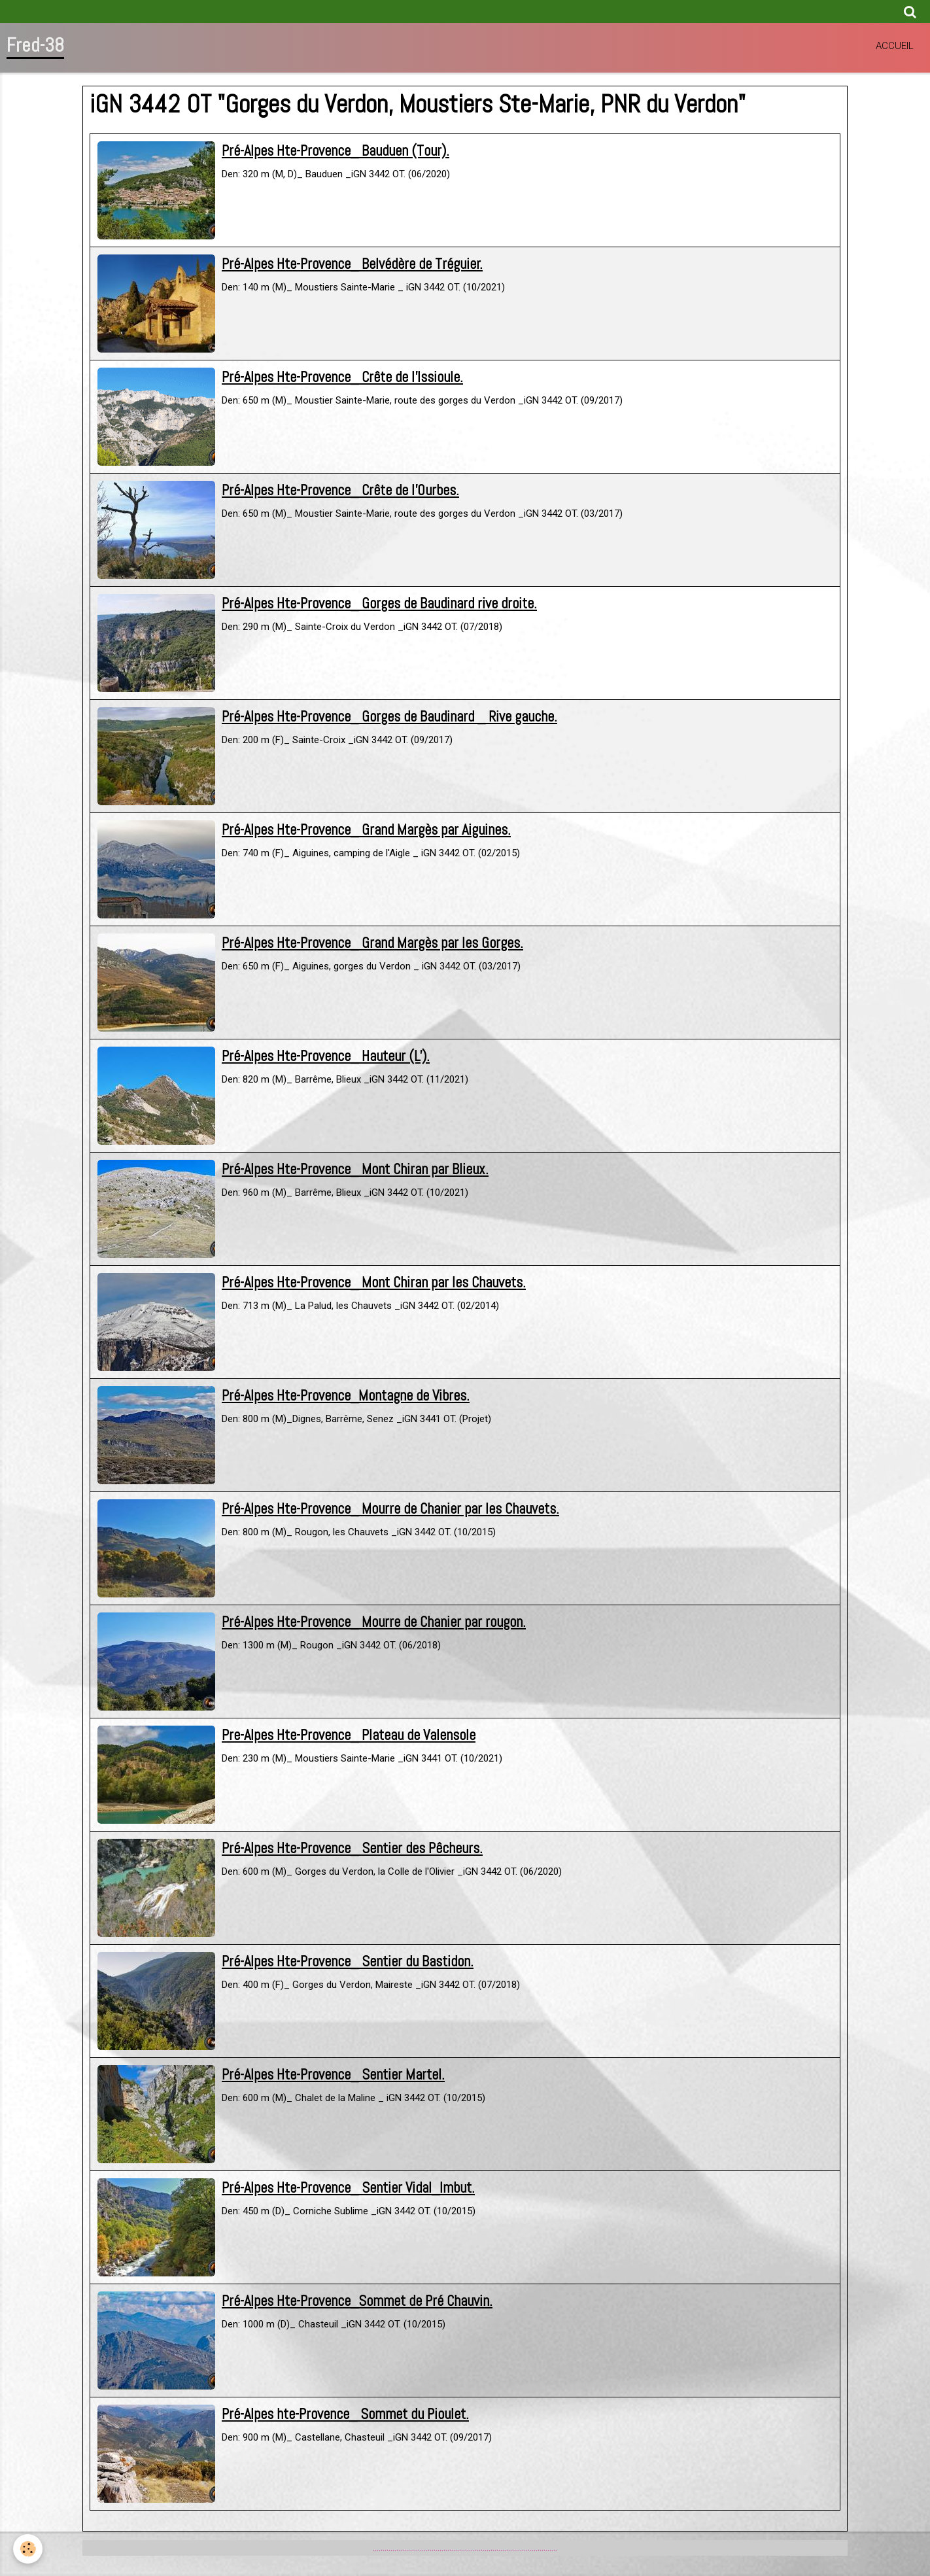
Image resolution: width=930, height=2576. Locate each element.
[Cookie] (28, 2549)
